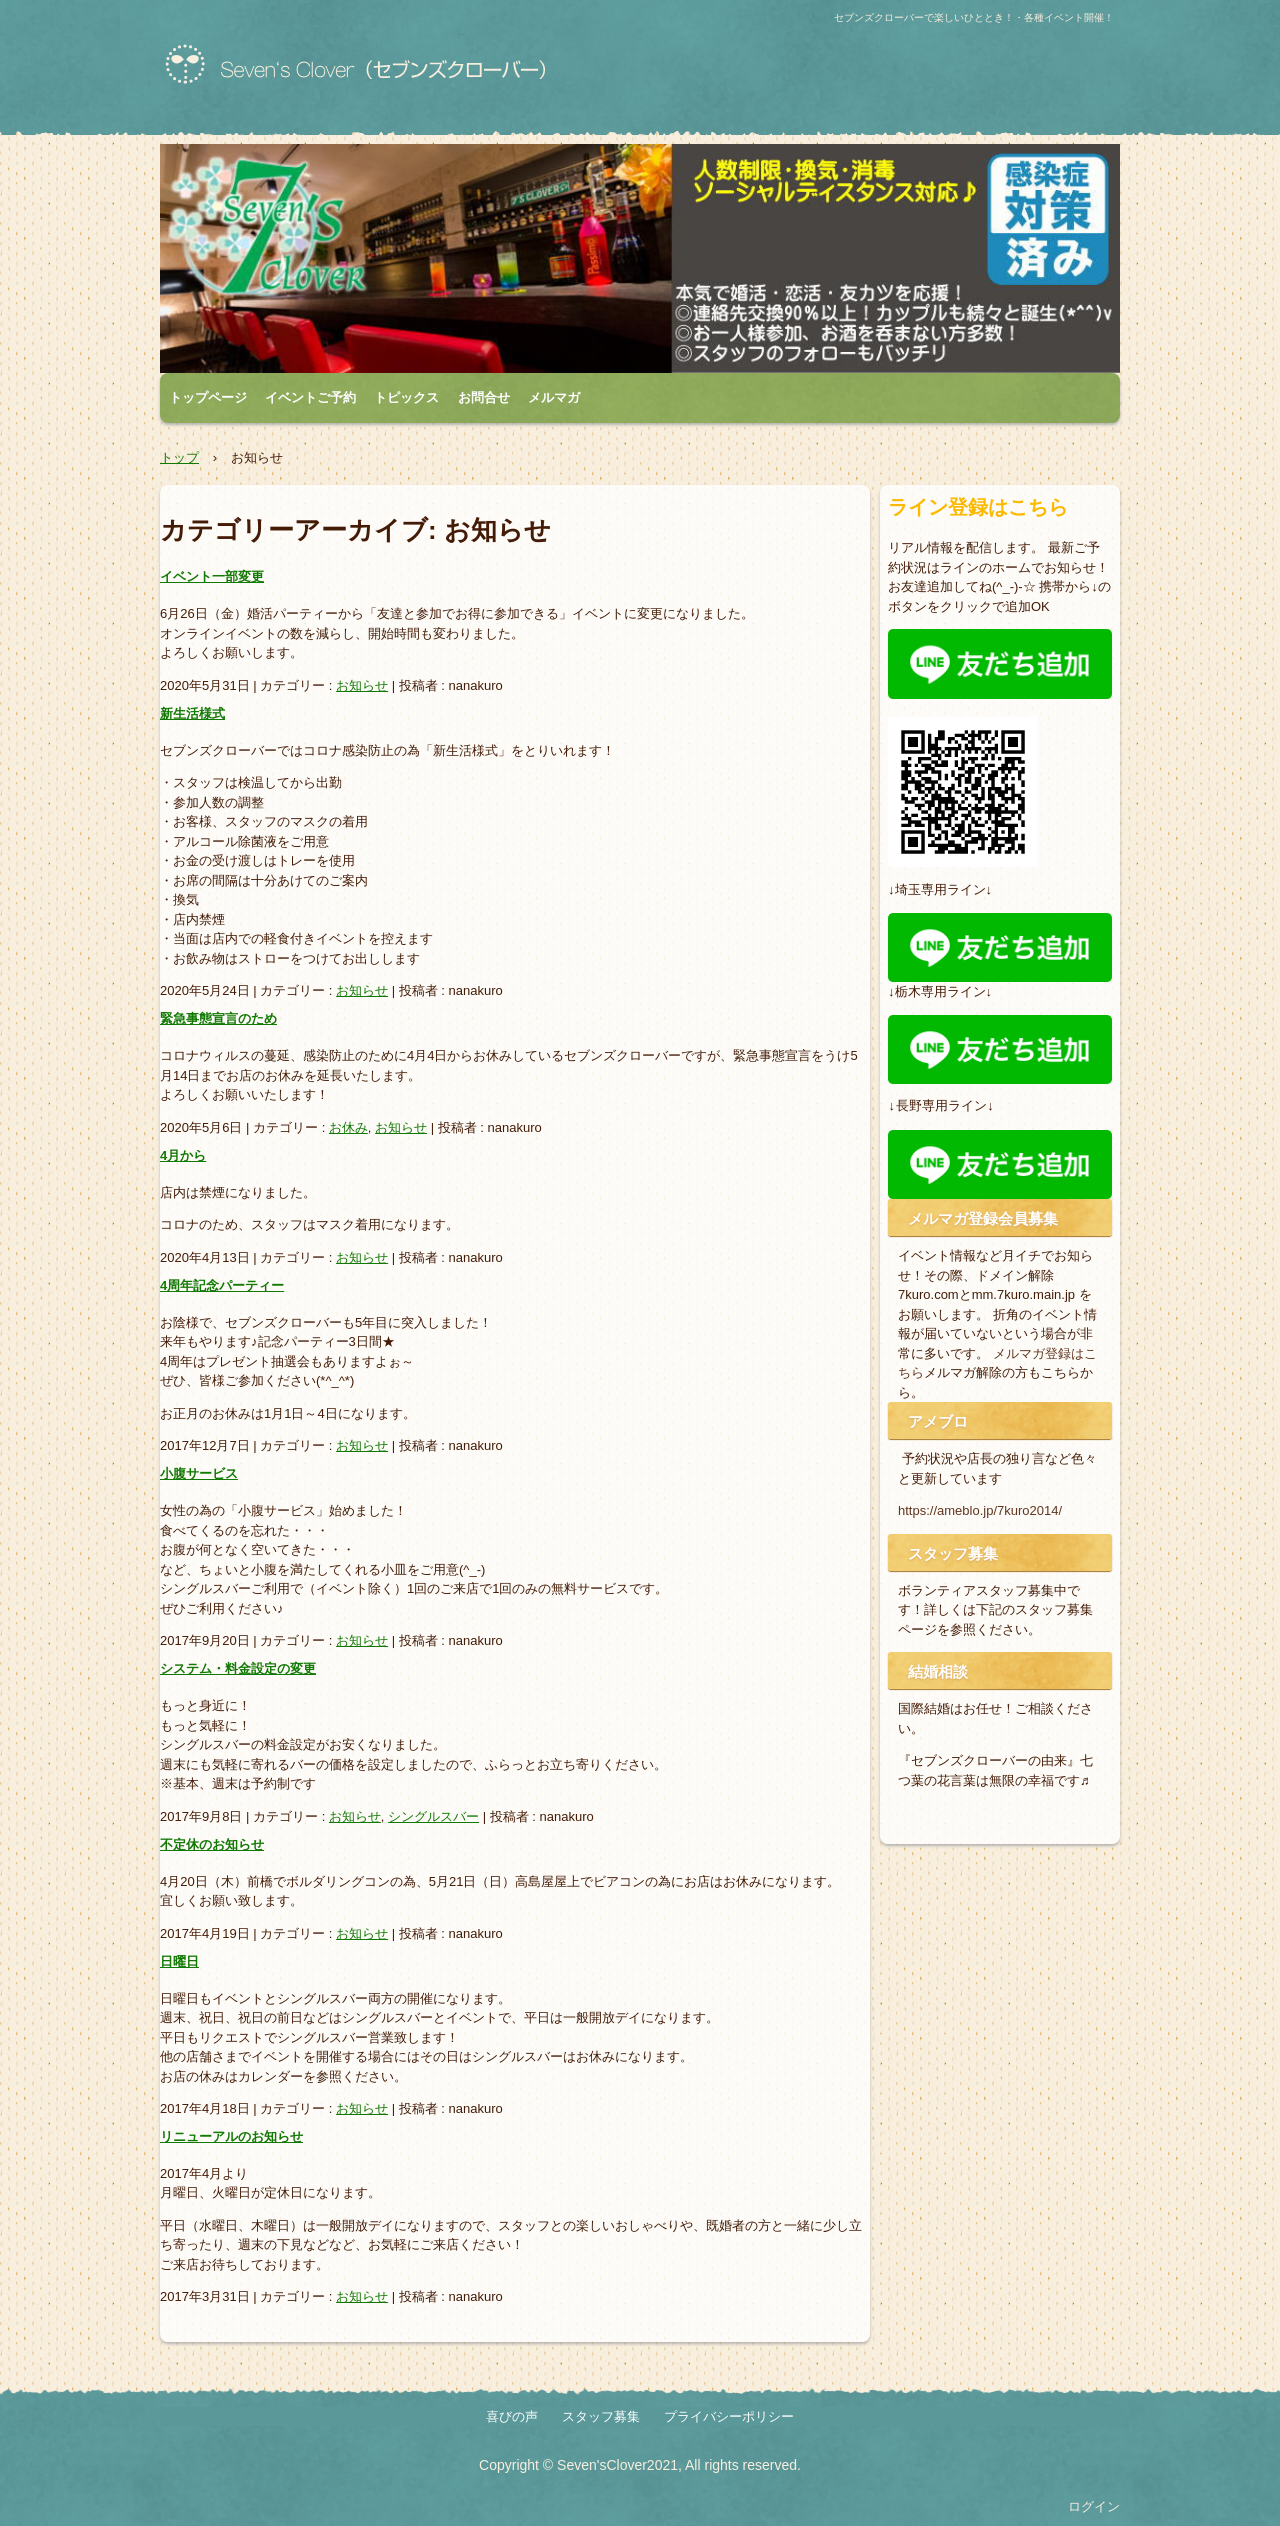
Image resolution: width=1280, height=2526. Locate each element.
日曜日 (179, 1961)
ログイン (1094, 2506)
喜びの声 (512, 2416)
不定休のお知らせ (212, 1844)
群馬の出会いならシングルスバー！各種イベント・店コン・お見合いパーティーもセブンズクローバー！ (395, 73)
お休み (348, 1127)
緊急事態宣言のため (218, 1018)
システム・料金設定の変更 (238, 1668)
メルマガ (554, 397)
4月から (183, 1155)
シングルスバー (433, 1816)
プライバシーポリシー (729, 2416)
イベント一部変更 (212, 576)
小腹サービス (199, 1473)
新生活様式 (192, 713)
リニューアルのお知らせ (231, 2136)
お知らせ (362, 685)
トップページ (208, 397)
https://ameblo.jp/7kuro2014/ (980, 1510)
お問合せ (484, 397)
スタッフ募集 (601, 2416)
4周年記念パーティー (222, 1285)
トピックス (406, 397)
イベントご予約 (310, 397)
